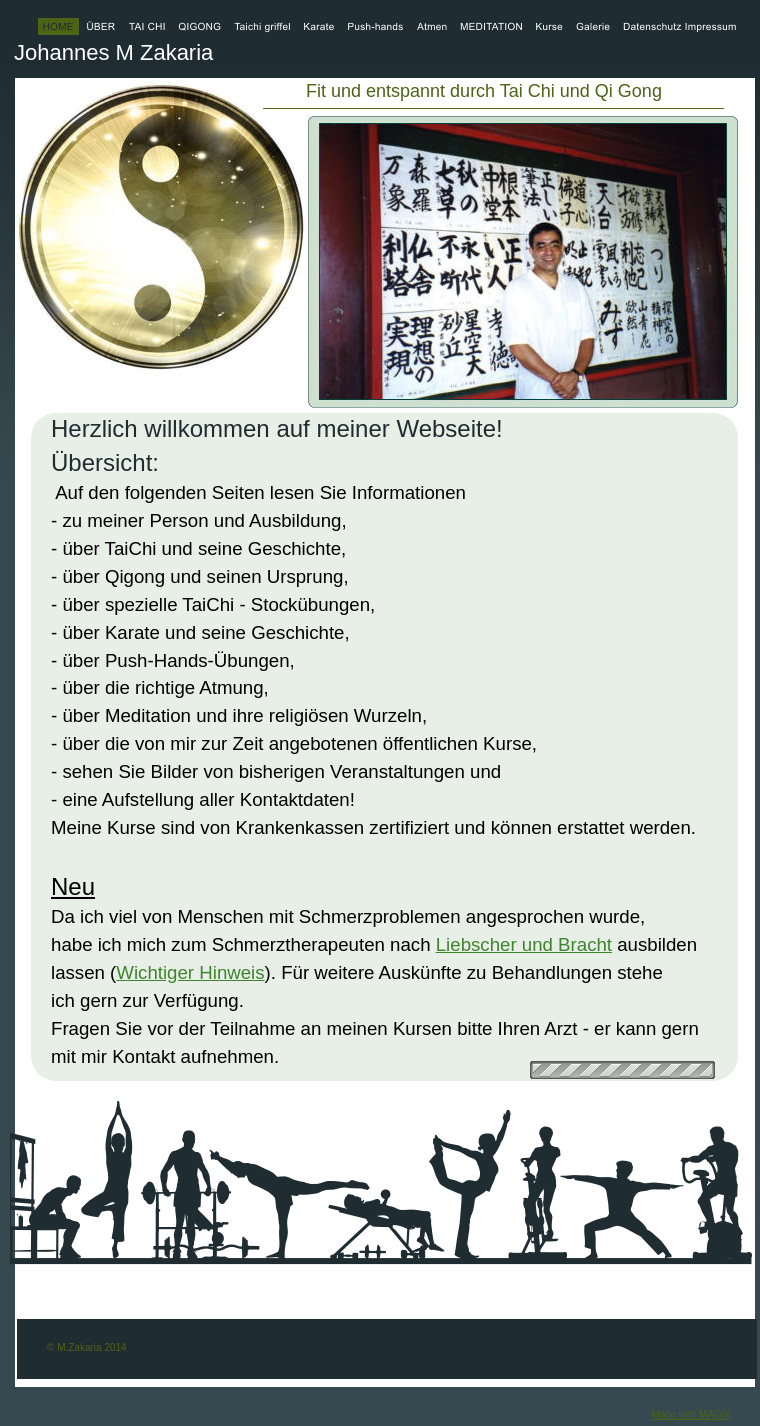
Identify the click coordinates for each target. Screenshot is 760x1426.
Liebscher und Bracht (524, 944)
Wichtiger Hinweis (190, 972)
